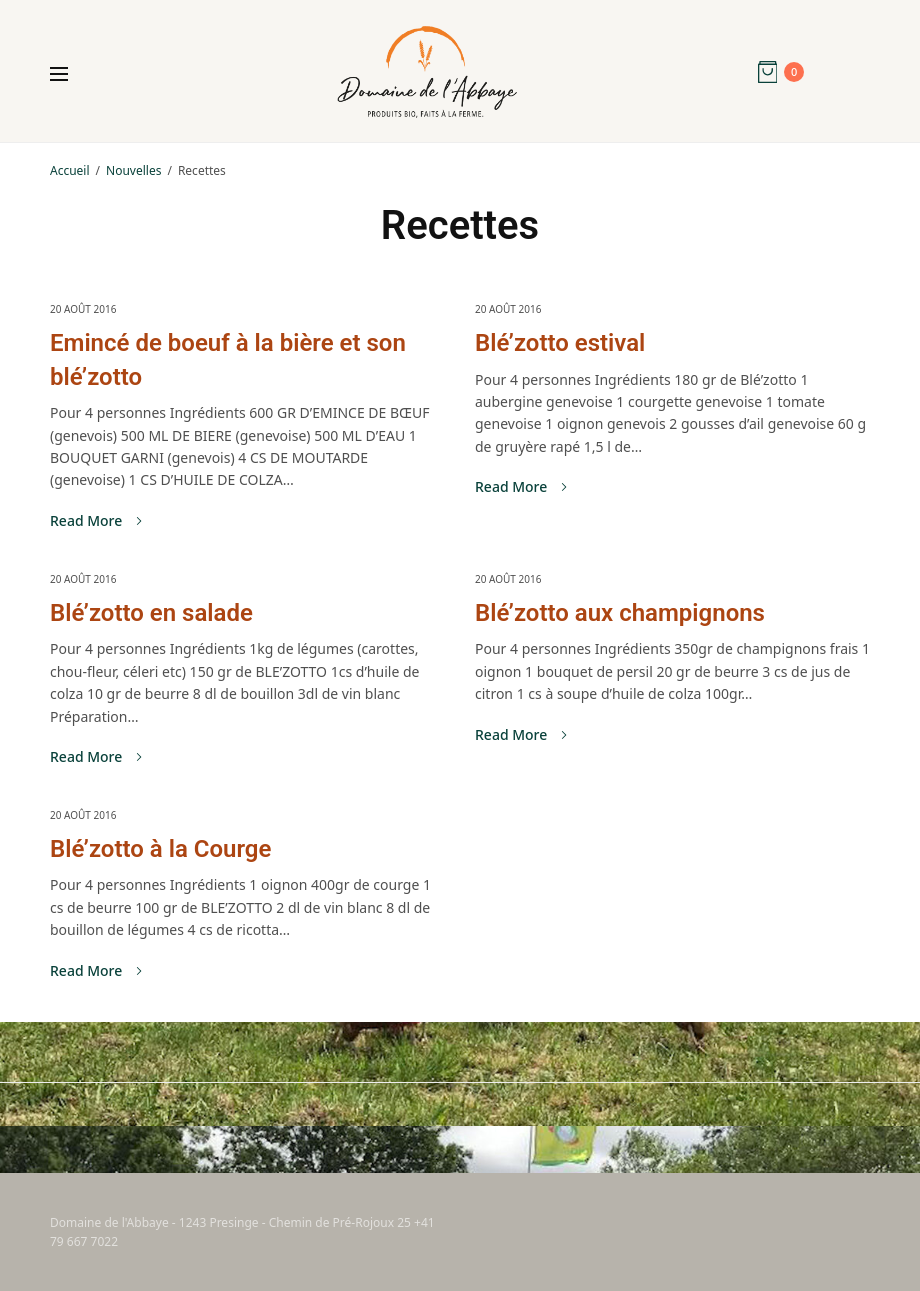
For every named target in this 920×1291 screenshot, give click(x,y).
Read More (96, 521)
